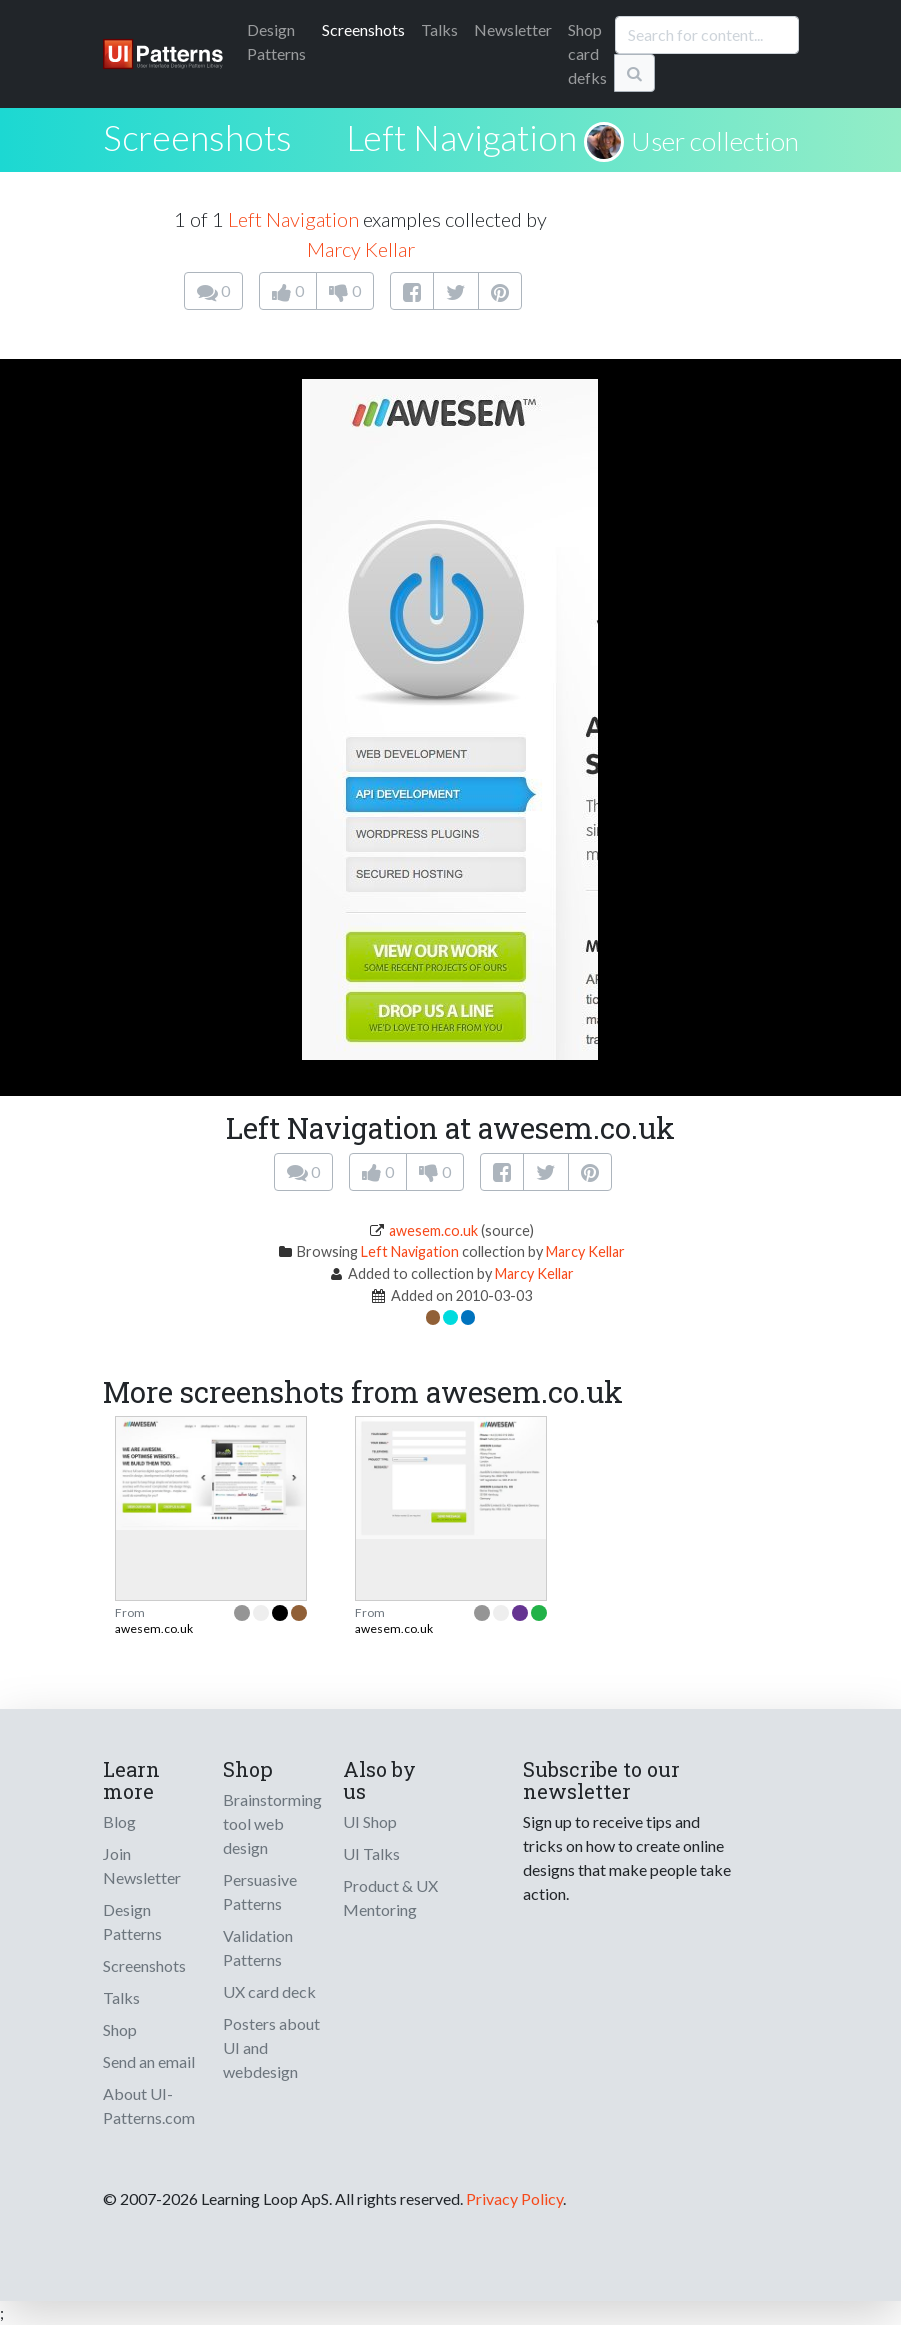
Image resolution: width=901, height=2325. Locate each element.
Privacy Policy (514, 2198)
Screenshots (363, 29)
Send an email (149, 2061)
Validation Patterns (258, 1947)
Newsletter (513, 29)
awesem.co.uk (433, 1230)
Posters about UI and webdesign (271, 2047)
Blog (119, 1821)
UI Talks (371, 1853)
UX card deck (269, 1991)
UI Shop (370, 1821)
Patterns (276, 41)
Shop (120, 2029)
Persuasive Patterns (260, 1891)
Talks (439, 29)
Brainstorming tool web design (272, 1823)
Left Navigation (461, 137)
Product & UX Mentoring (390, 1897)
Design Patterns (132, 1921)
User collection (715, 141)
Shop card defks (587, 53)
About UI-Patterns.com (149, 2105)
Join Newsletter (142, 1865)
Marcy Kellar (361, 249)
